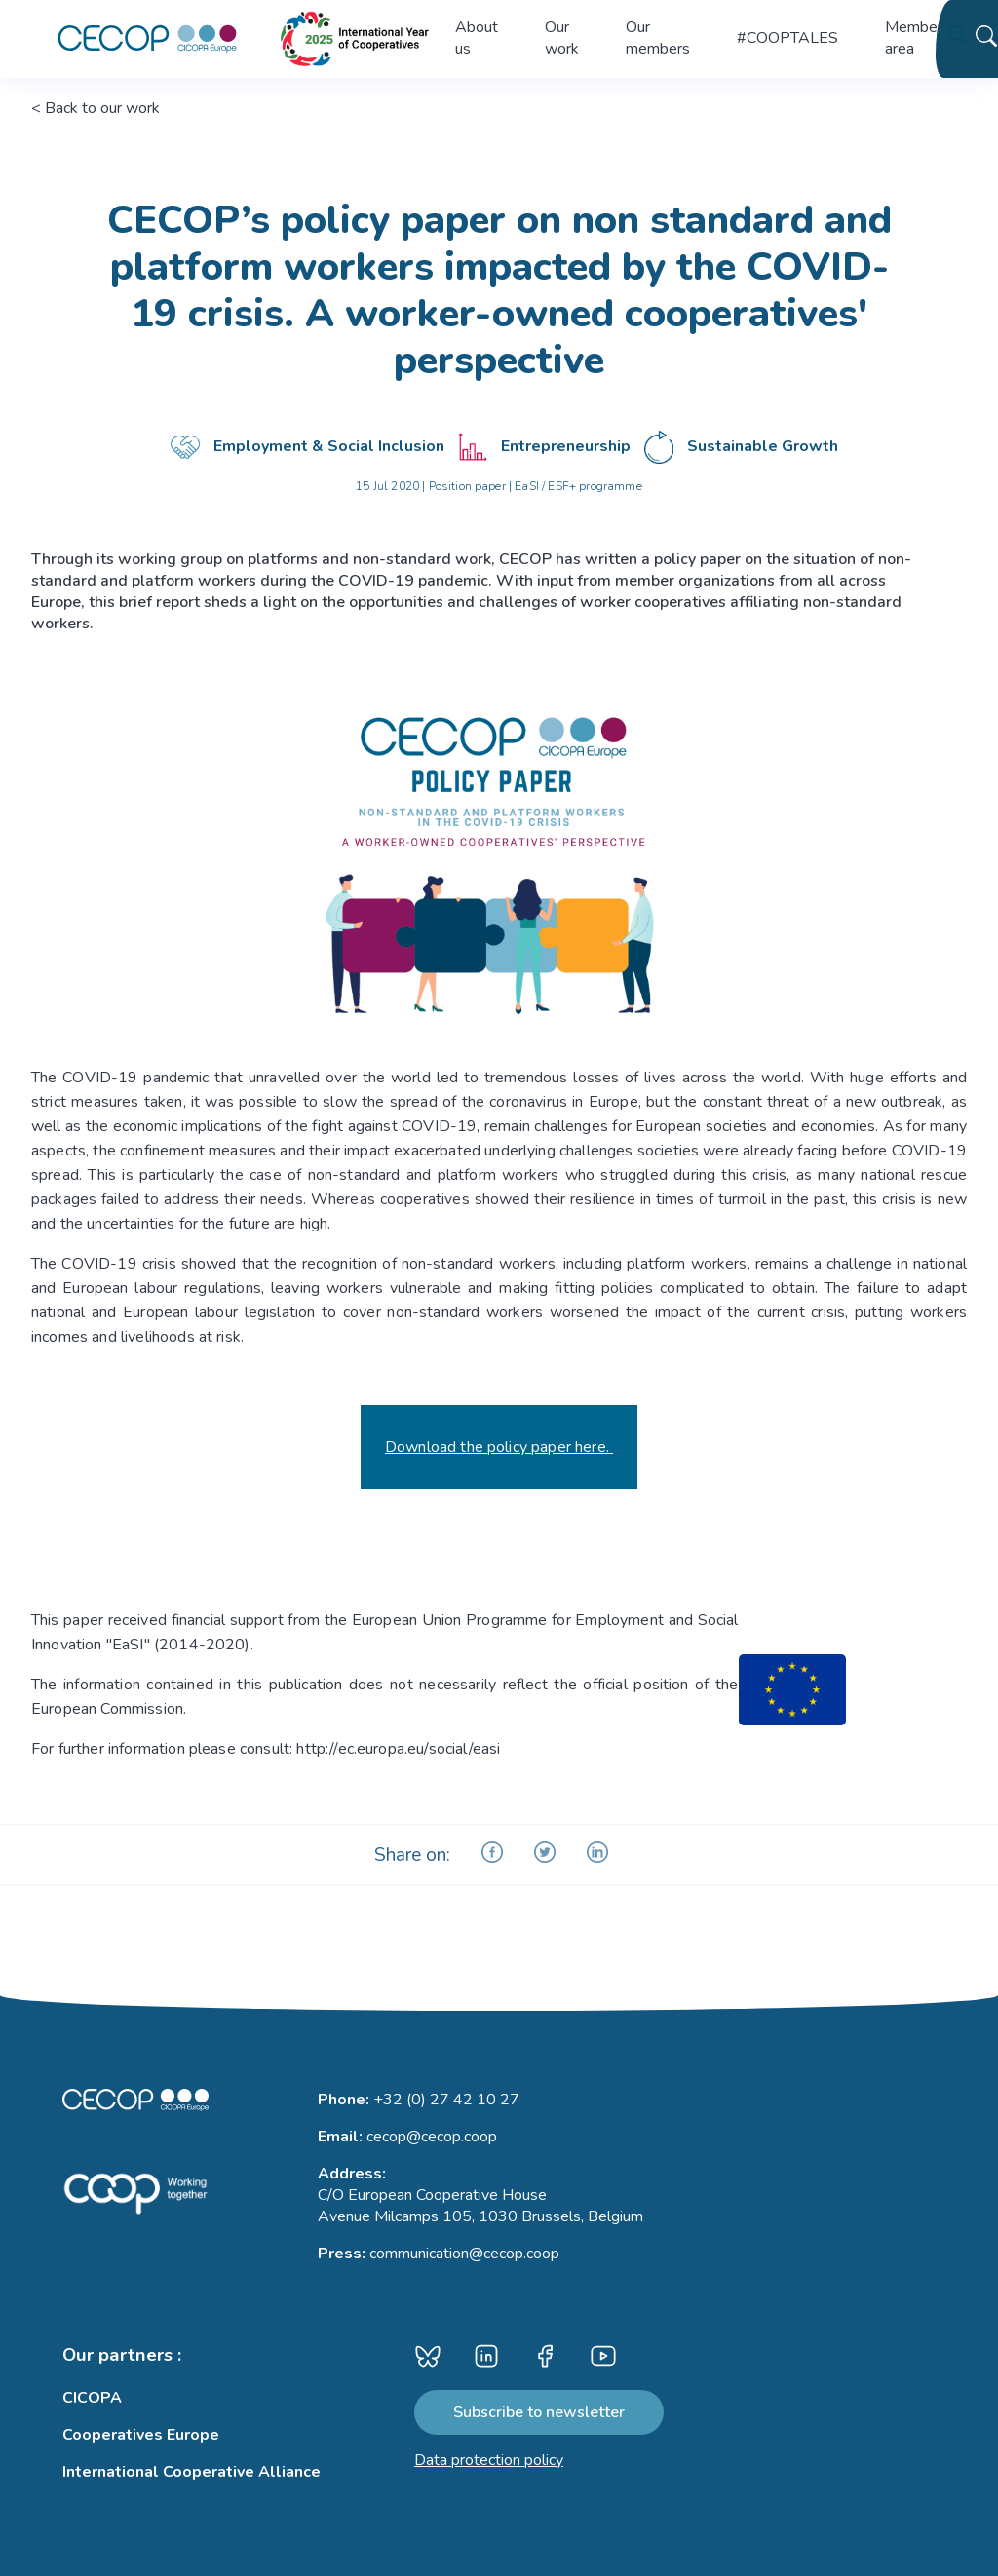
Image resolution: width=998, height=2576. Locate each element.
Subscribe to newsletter (539, 2412)
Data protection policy (488, 2460)
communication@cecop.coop (464, 2253)
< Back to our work (95, 108)
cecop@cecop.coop (431, 2136)
